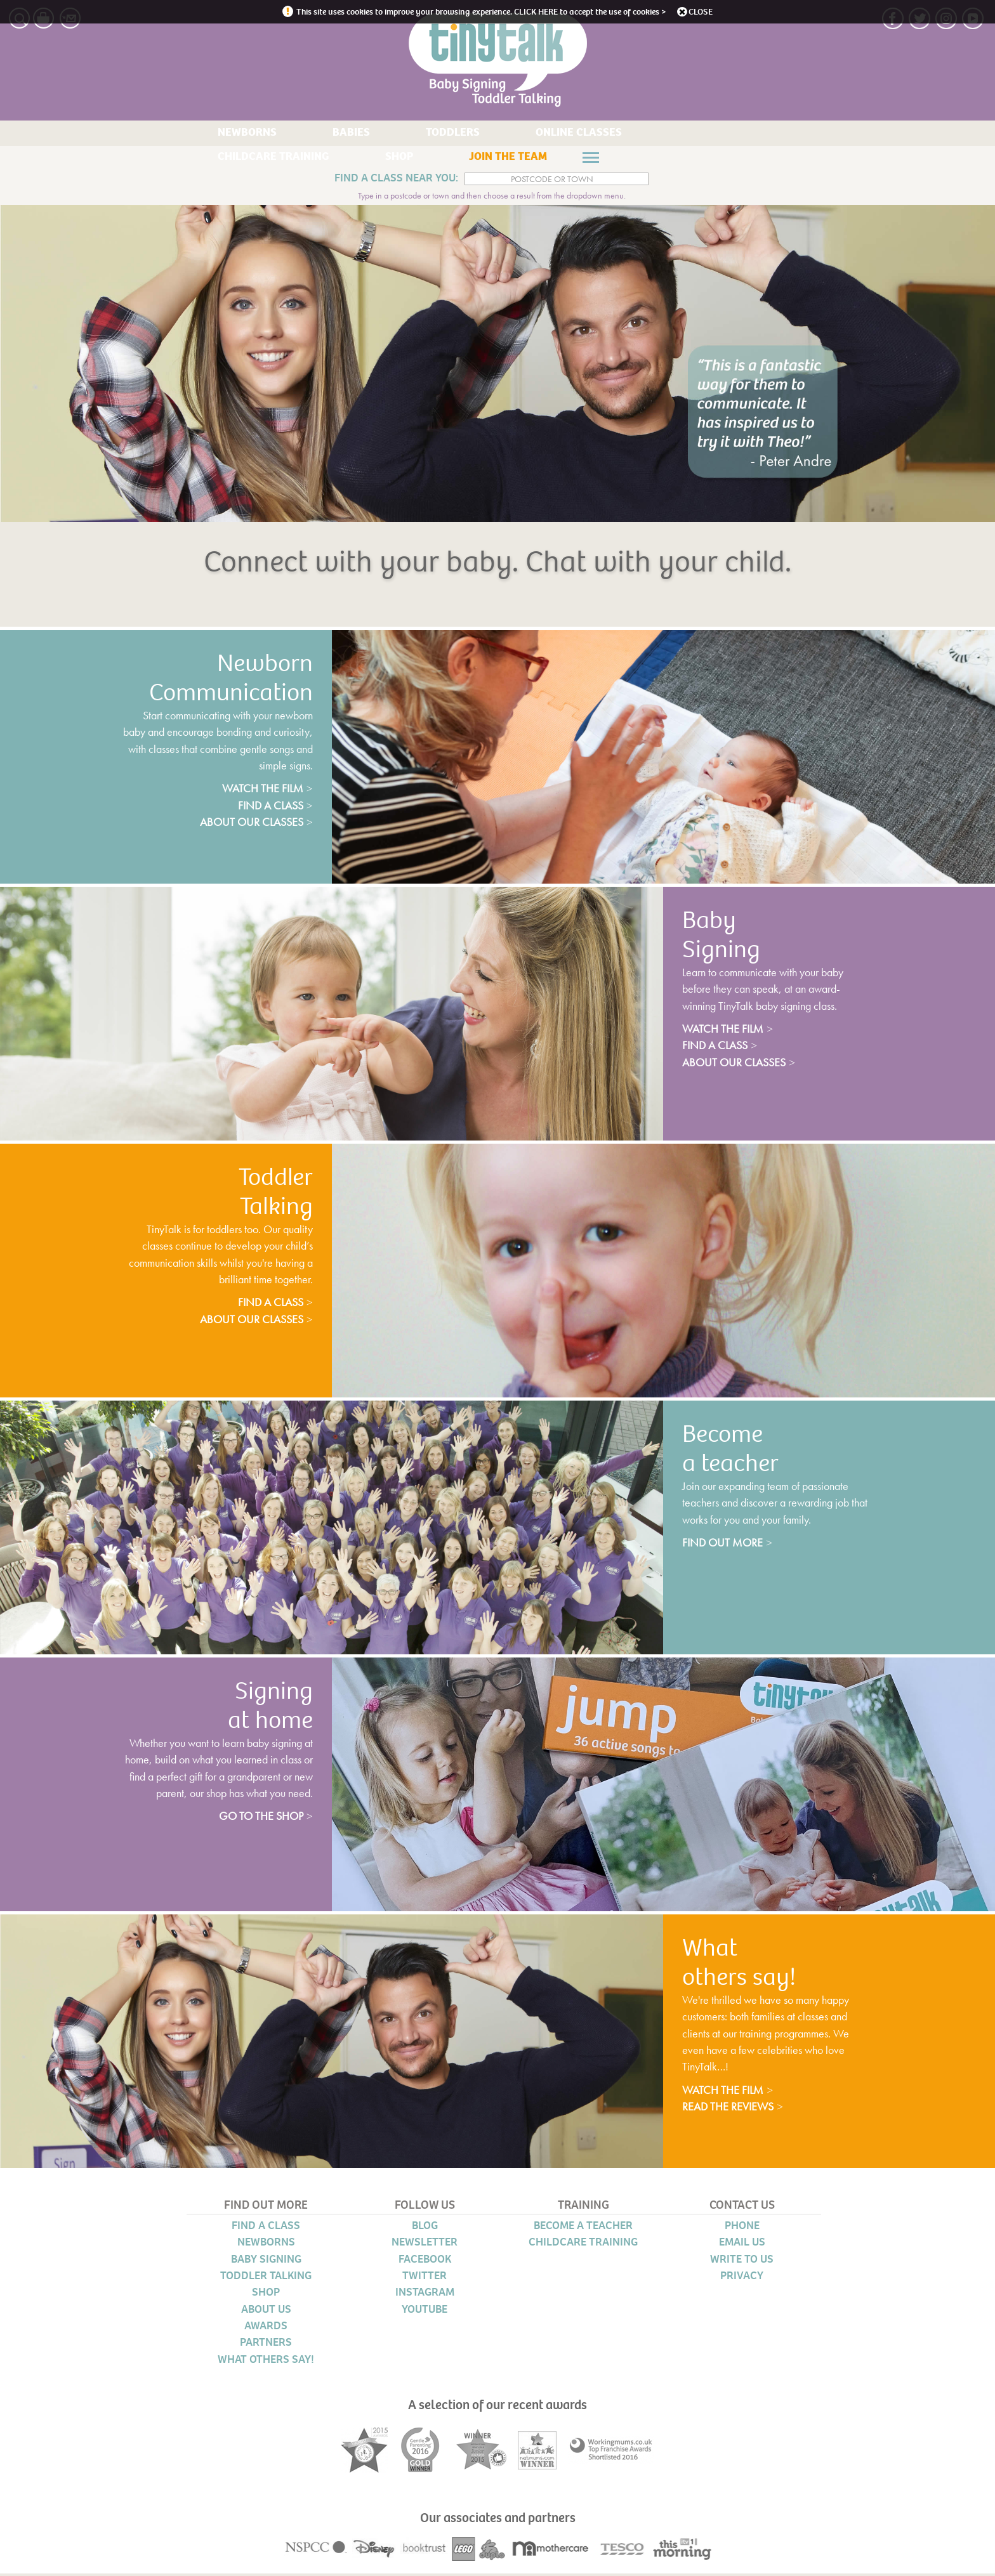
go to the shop (255, 1818)
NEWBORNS (223, 133)
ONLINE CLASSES (469, 133)
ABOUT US (265, 2312)
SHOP (697, 133)
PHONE (742, 2228)
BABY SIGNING (266, 2262)
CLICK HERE (537, 11)
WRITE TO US (742, 2262)
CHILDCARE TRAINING (599, 133)
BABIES (297, 133)
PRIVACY (742, 2278)
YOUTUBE (424, 2312)
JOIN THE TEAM (232, 160)
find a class (265, 808)
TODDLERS (369, 133)
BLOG (424, 2228)
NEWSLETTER (424, 2245)
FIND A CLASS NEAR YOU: (389, 180)
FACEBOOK (425, 2262)
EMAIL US (741, 2245)
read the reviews (739, 2109)
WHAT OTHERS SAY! (265, 2362)
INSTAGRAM (424, 2295)
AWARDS (266, 2328)
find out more (728, 1545)
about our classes (243, 824)
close (721, 11)
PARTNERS (266, 2345)
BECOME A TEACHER (583, 2228)
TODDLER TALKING (265, 2278)
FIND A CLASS (265, 2228)
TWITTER (424, 2278)
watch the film (253, 791)
